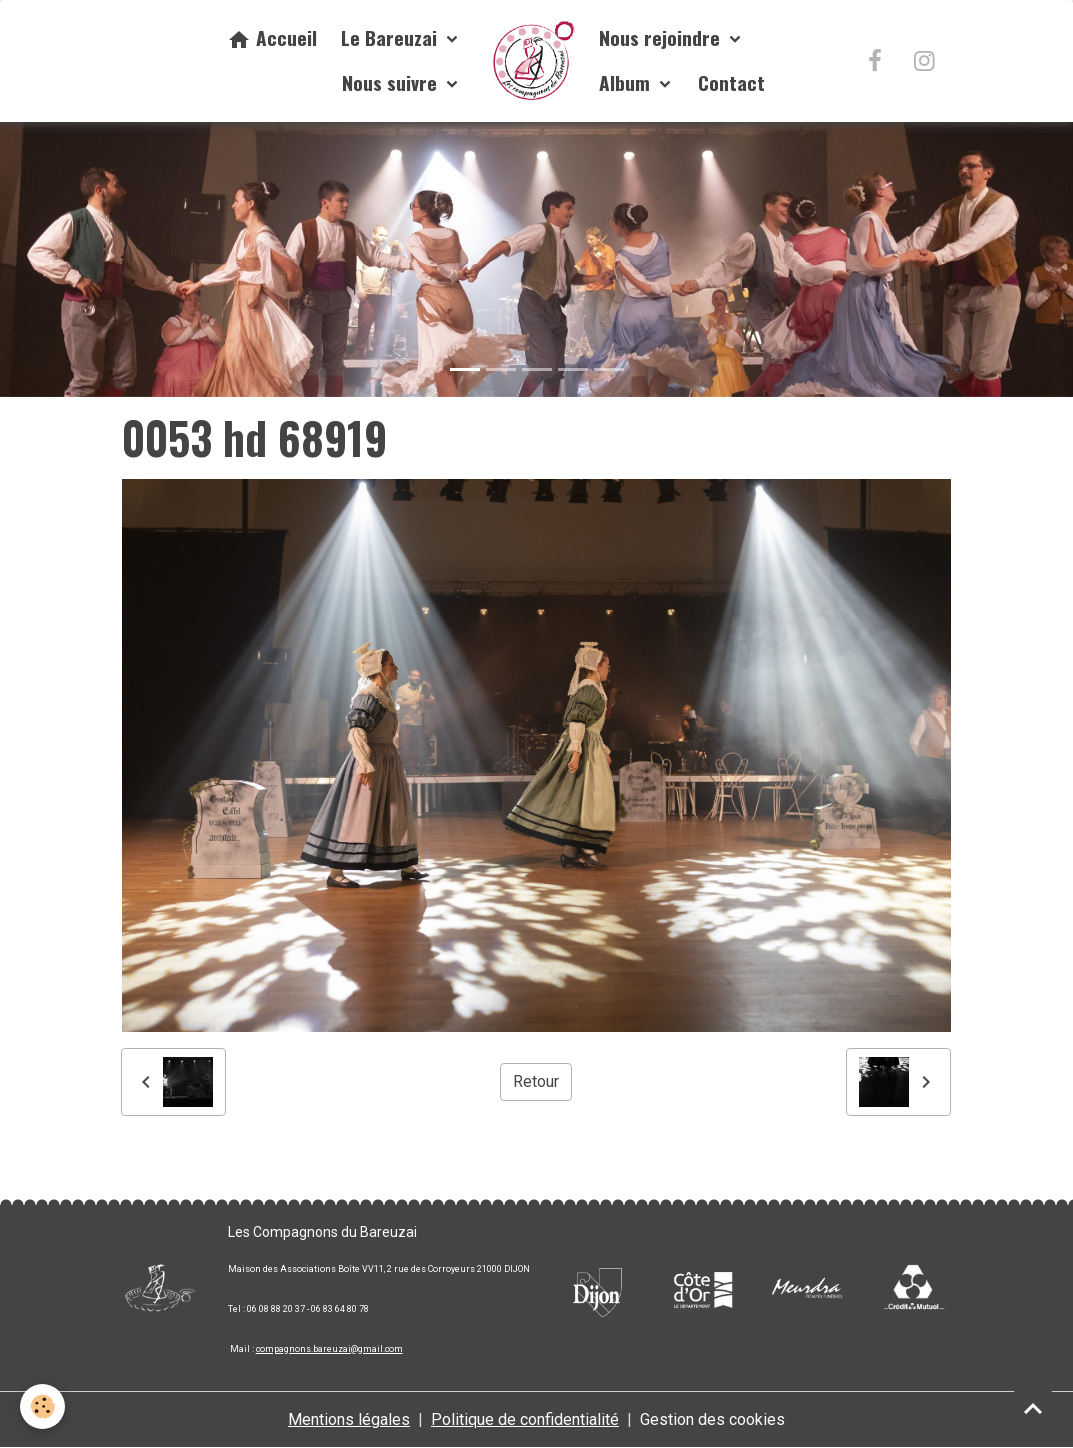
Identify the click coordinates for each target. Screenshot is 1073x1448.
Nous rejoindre (662, 37)
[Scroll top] (1033, 1408)
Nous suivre (392, 82)
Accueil (272, 37)
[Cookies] (42, 1406)
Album (627, 82)
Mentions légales (349, 1419)
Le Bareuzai (391, 37)
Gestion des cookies (712, 1419)
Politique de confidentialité (525, 1419)
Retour (536, 1081)
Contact (731, 82)
